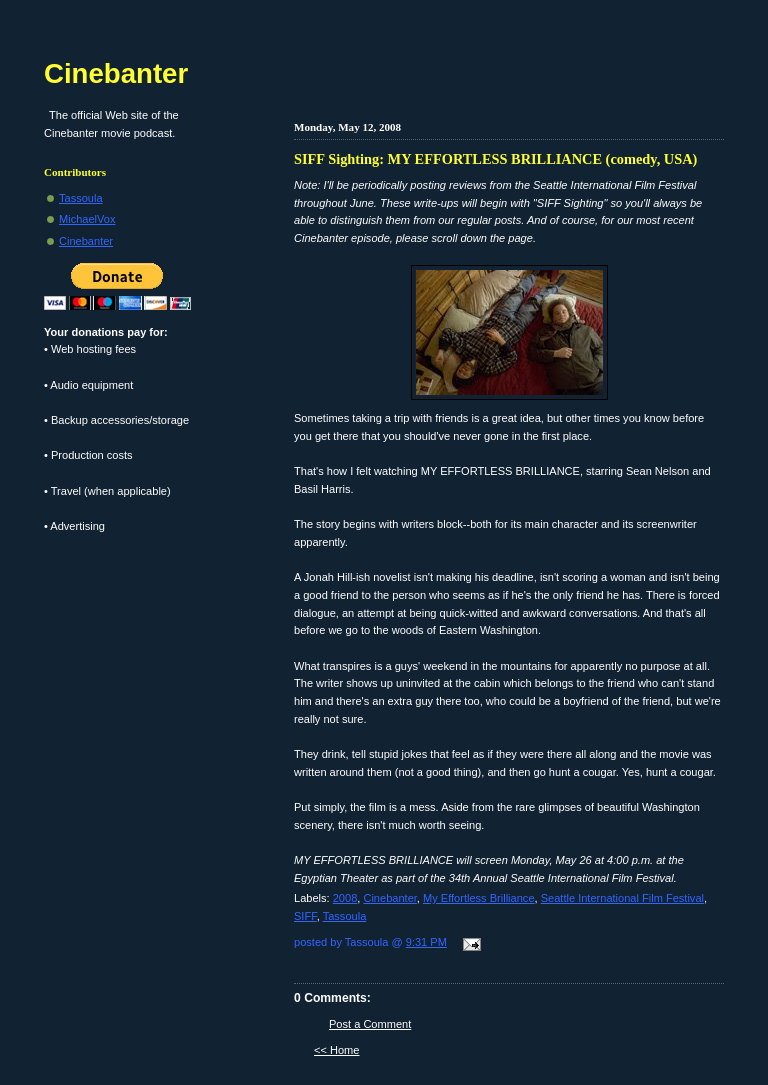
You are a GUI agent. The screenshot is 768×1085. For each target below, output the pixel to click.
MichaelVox (87, 219)
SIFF (305, 916)
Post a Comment (370, 1024)
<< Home (336, 1050)
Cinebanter (389, 898)
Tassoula (345, 916)
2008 (345, 898)
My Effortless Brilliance (479, 898)
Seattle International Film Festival (622, 898)
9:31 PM (426, 942)
